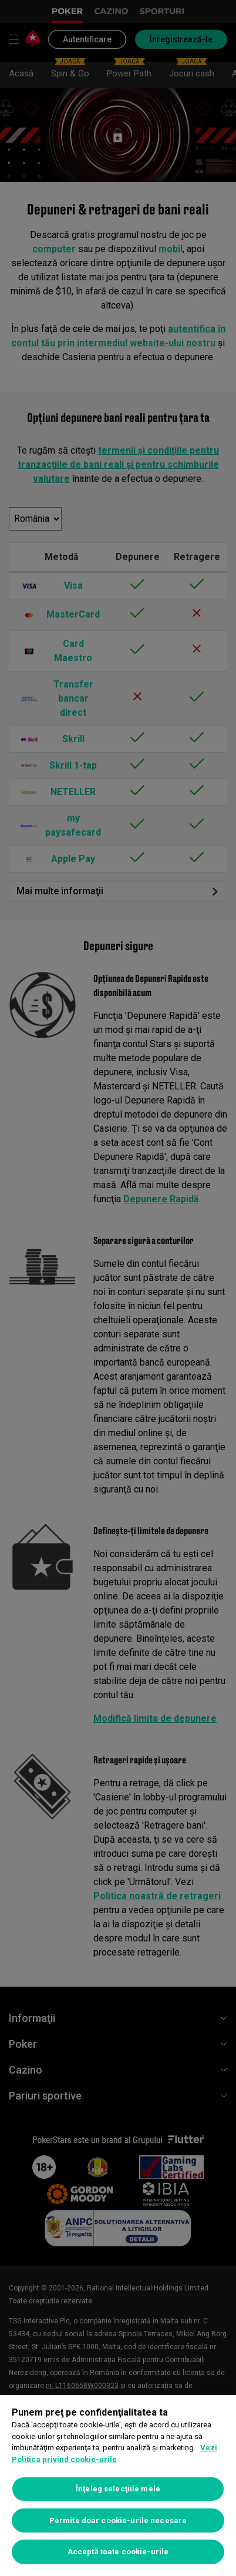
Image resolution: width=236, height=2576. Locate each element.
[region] (118, 2485)
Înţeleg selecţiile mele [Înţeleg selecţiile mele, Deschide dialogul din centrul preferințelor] (118, 2488)
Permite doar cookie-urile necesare (118, 2520)
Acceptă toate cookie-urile (118, 2551)
